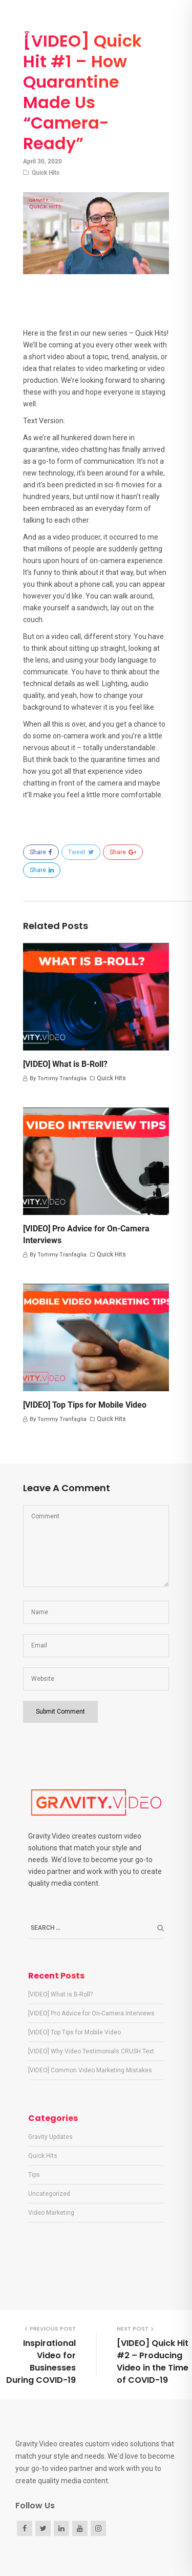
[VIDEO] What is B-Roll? (65, 1064)
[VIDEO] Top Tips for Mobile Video (84, 1405)
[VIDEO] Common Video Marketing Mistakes (90, 2070)
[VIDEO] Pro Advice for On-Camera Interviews (91, 2013)
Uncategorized (49, 2193)
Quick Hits (45, 172)
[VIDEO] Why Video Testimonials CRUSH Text (91, 2051)
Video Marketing (51, 2212)
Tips (34, 2174)
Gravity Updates (50, 2136)
